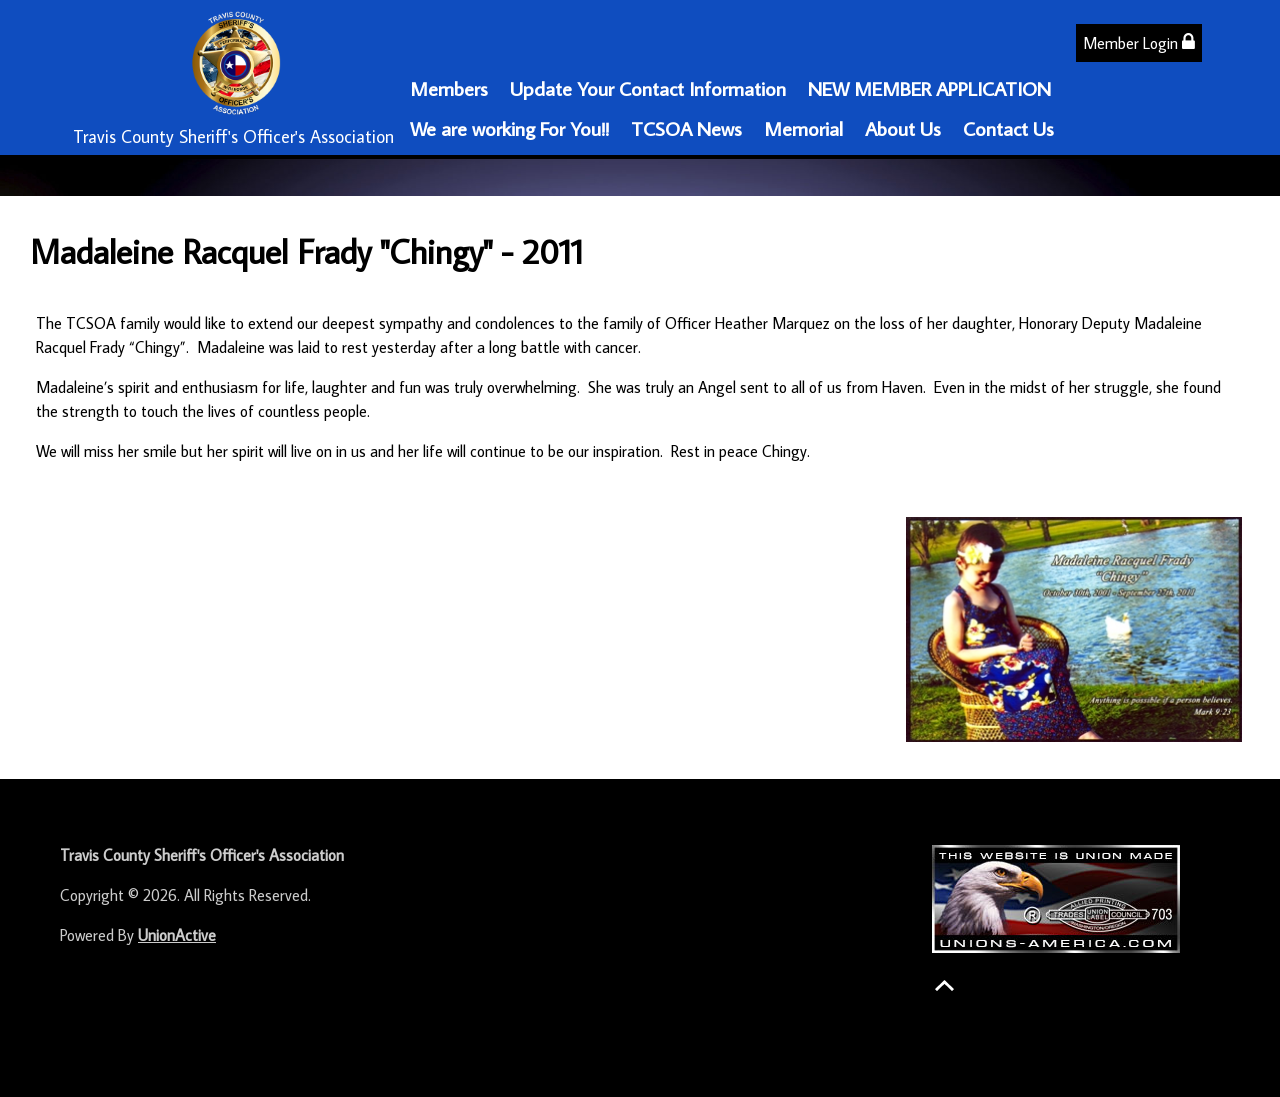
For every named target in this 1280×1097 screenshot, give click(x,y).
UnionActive (177, 935)
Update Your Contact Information (648, 88)
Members (449, 88)
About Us (903, 128)
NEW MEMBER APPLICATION (929, 88)
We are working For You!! (509, 128)
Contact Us (1008, 128)
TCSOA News (686, 128)
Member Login (1139, 42)
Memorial (803, 128)
